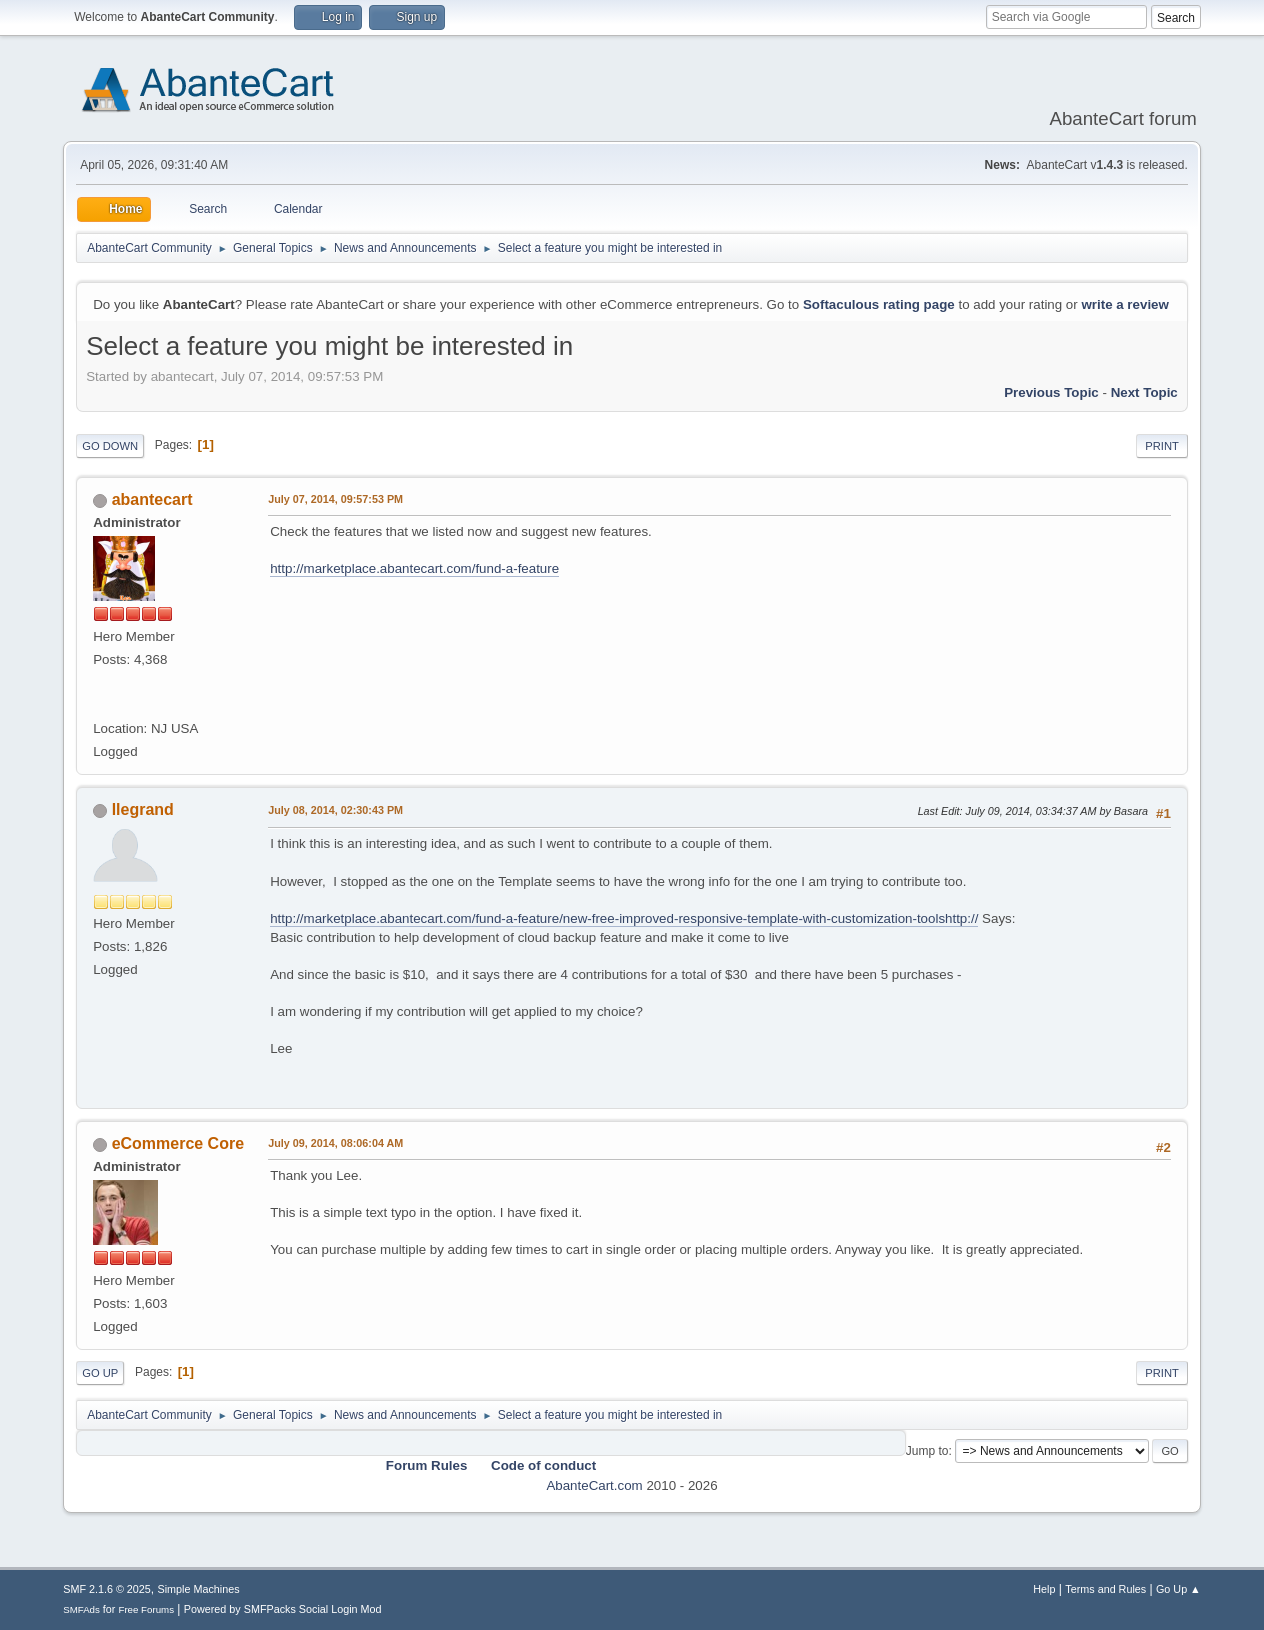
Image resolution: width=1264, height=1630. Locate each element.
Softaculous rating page (879, 304)
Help (1044, 1589)
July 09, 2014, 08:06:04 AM (335, 1143)
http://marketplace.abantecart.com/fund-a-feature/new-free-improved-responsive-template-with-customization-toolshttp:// (624, 918)
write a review (1124, 304)
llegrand (143, 809)
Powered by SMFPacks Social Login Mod (283, 1609)
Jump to (927, 1451)
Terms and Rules (1105, 1589)
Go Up (100, 1373)
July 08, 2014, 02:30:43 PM (335, 810)
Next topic (1144, 392)
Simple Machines (199, 1589)
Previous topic (1051, 392)
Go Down (110, 446)
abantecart (152, 499)
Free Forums (146, 1609)
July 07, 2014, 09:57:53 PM (335, 499)
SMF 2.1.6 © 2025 (107, 1589)
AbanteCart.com (594, 1485)
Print (1162, 446)
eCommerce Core (178, 1143)
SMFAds (81, 1609)
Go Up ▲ (1178, 1589)
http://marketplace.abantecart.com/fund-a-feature (414, 568)
